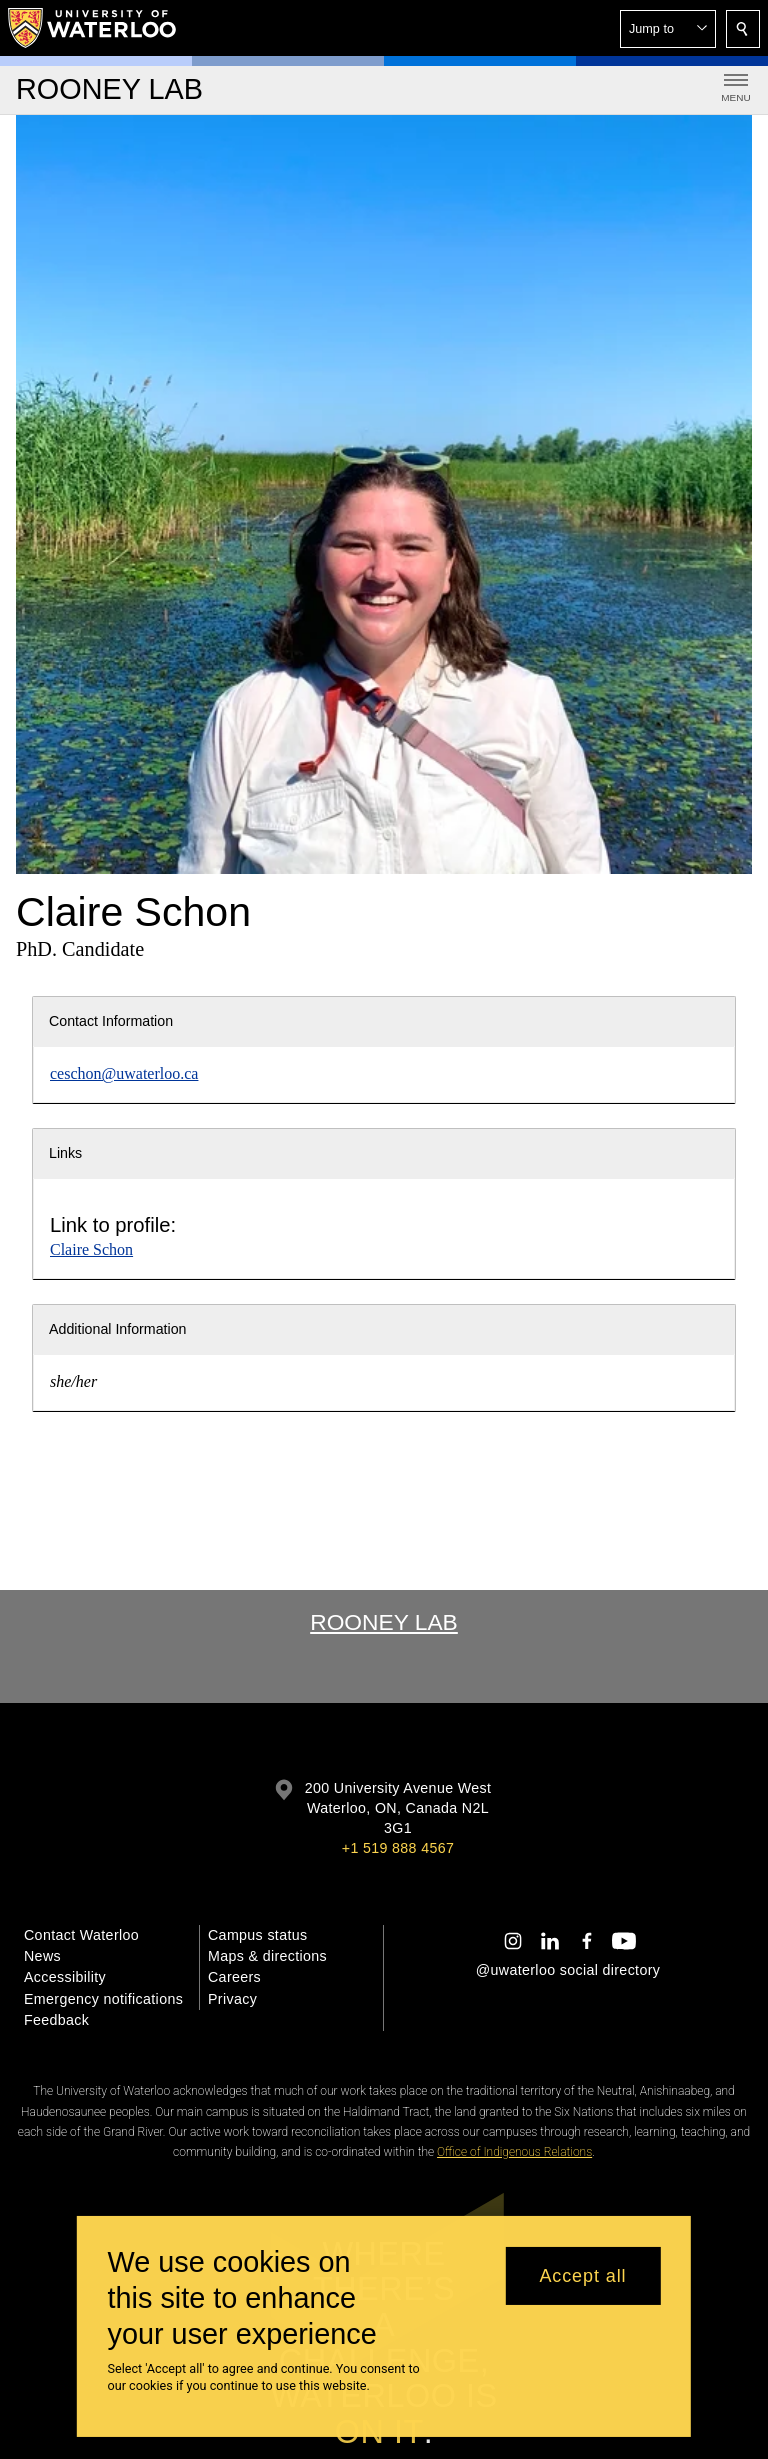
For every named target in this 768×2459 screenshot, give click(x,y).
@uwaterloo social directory (568, 1970)
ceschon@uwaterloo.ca (124, 1073)
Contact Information (111, 1021)
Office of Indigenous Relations (514, 2152)
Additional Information (118, 1329)
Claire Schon (91, 1249)
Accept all (582, 2276)
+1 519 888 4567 (398, 1848)
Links (65, 1153)
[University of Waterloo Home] (93, 28)
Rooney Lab (384, 1622)
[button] (668, 29)
